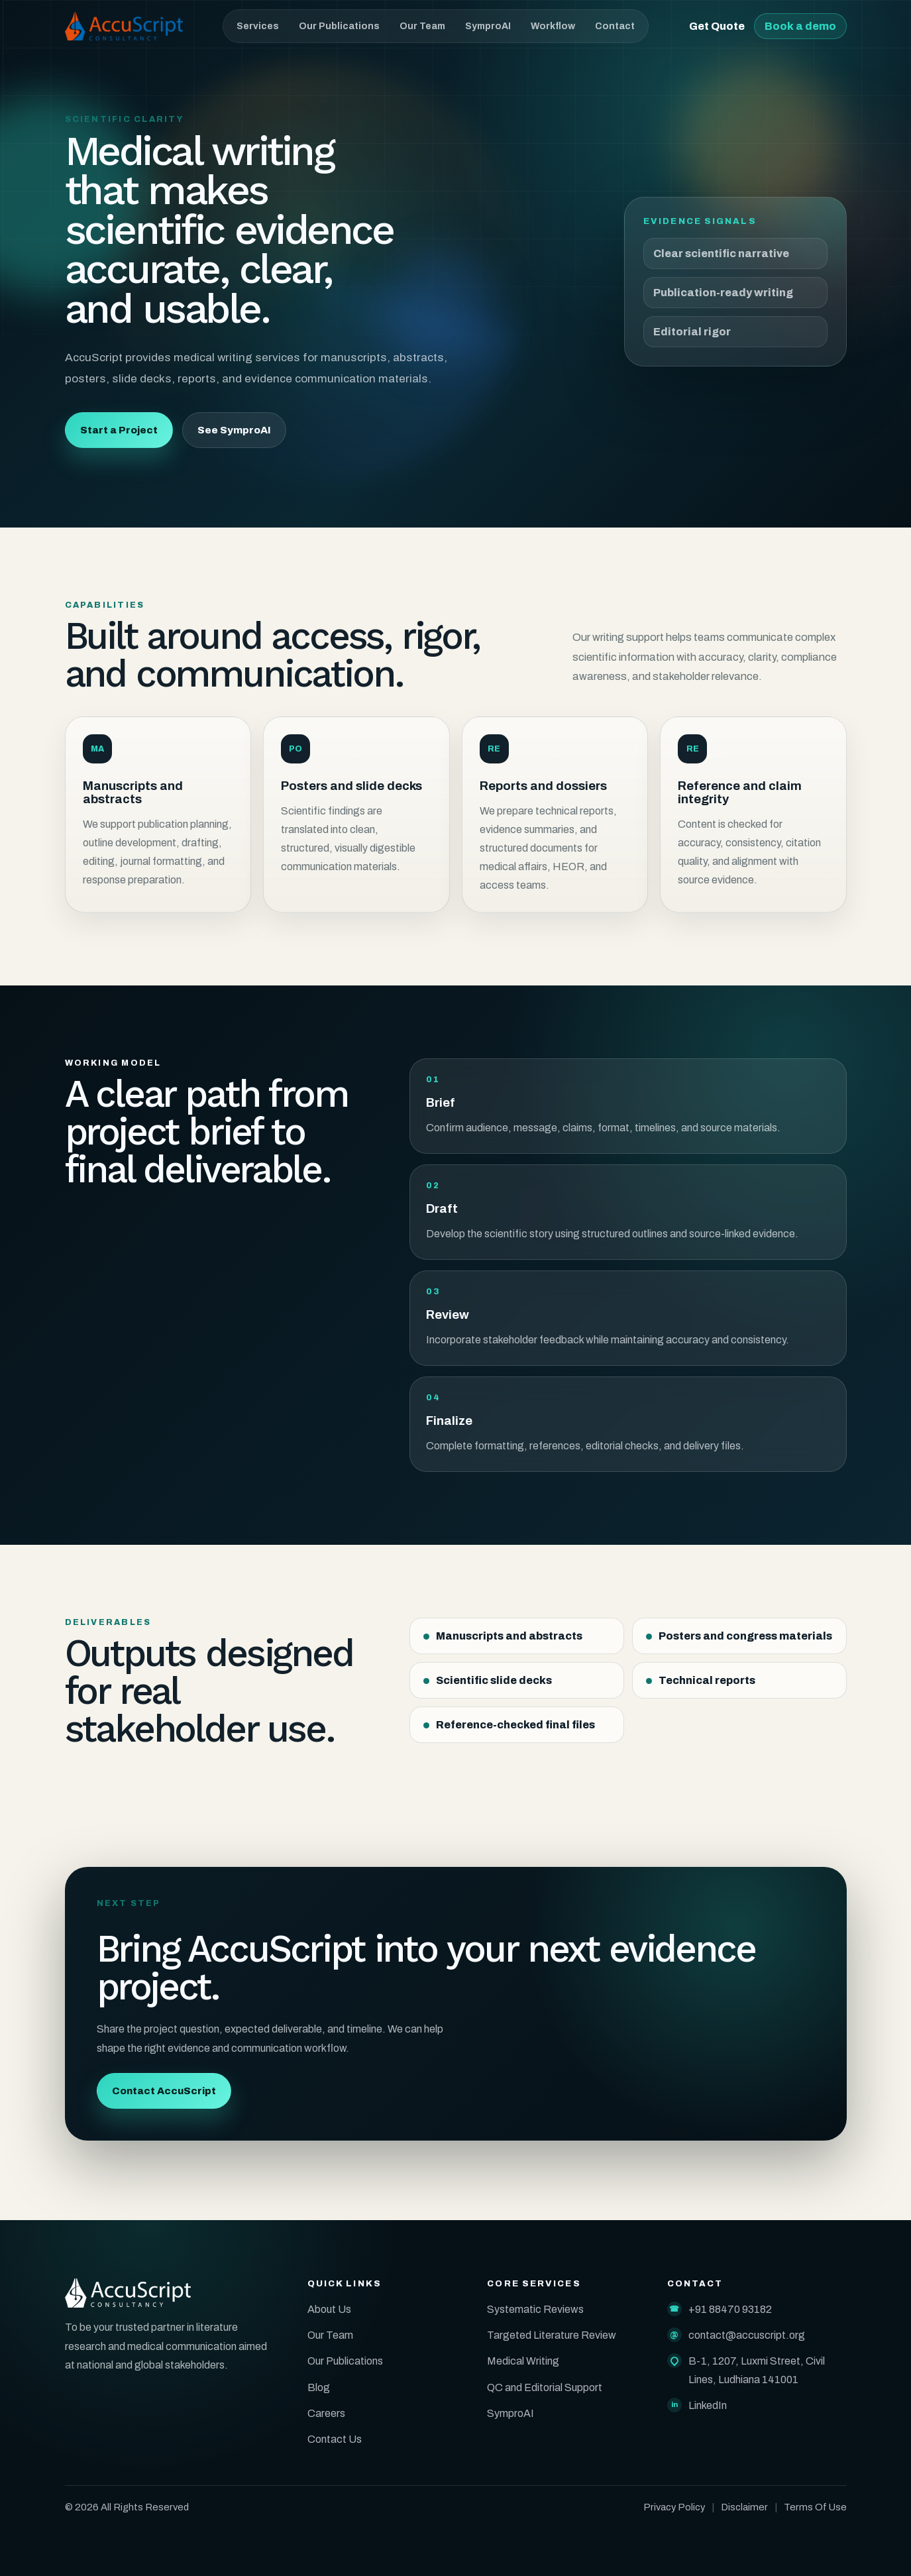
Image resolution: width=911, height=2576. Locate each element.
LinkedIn (707, 2405)
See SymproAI (234, 430)
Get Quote (717, 26)
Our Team (422, 26)
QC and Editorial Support (544, 2387)
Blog (318, 2387)
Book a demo (800, 26)
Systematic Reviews (535, 2309)
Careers (326, 2413)
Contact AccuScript (164, 2091)
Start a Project (119, 430)
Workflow (553, 26)
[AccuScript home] (124, 26)
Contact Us (334, 2439)
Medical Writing (523, 2361)
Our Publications (339, 26)
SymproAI (488, 26)
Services (258, 26)
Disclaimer (744, 2507)
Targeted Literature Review (551, 2335)
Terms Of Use (815, 2507)
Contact (615, 26)
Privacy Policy (674, 2507)
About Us (329, 2309)
